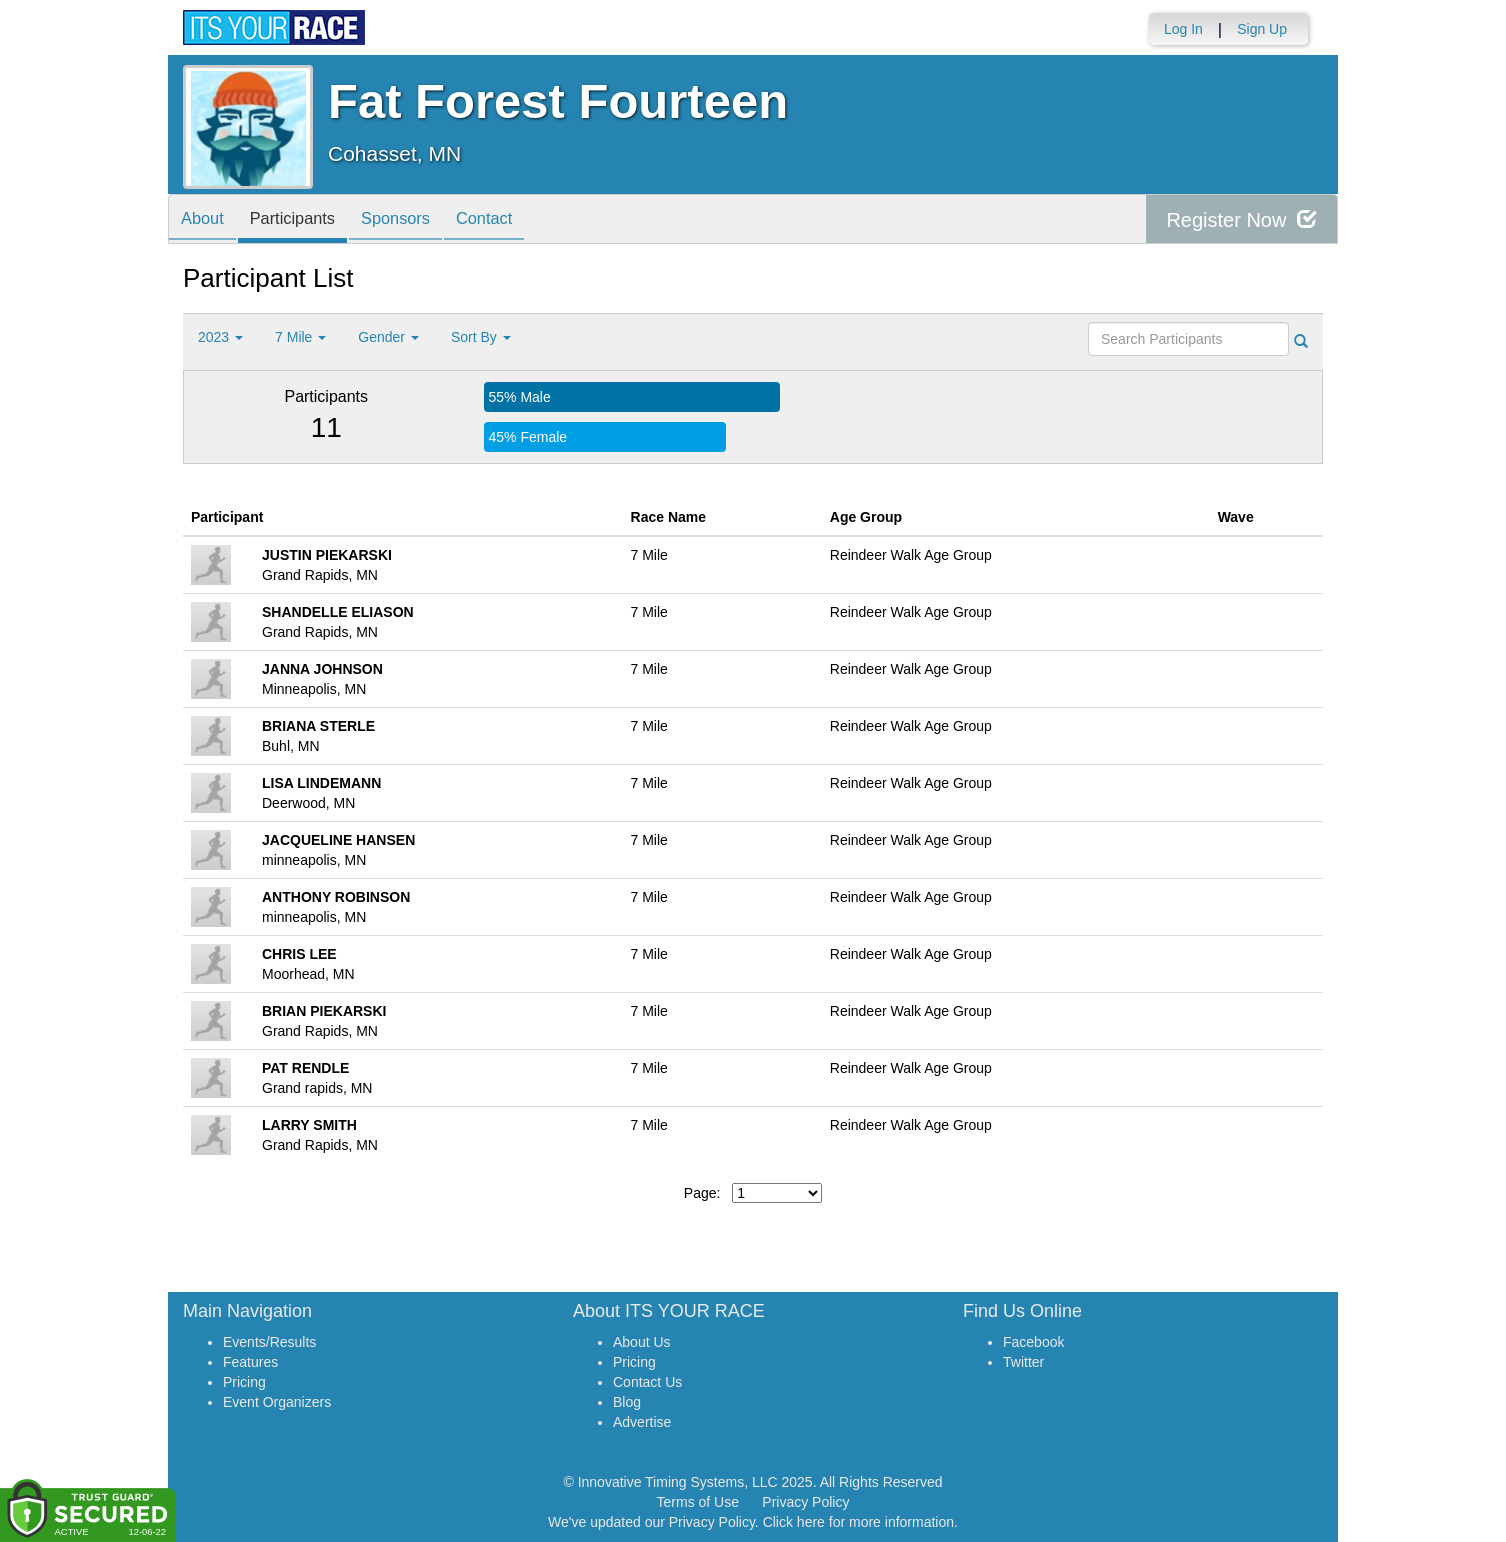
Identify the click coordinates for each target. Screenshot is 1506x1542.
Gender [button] (388, 337)
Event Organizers (277, 1402)
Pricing (244, 1382)
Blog (627, 1402)
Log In (1183, 29)
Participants (304, 220)
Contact (511, 220)
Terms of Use (698, 1502)
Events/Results (269, 1342)
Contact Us (647, 1382)
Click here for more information (858, 1522)
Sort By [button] (481, 337)
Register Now (1241, 219)
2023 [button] (220, 337)
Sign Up (1262, 29)
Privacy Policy (805, 1502)
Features (250, 1362)
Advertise (642, 1422)
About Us (642, 1342)
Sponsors (415, 220)
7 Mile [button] (300, 337)
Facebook (1033, 1342)
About (206, 220)
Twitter (1023, 1362)
